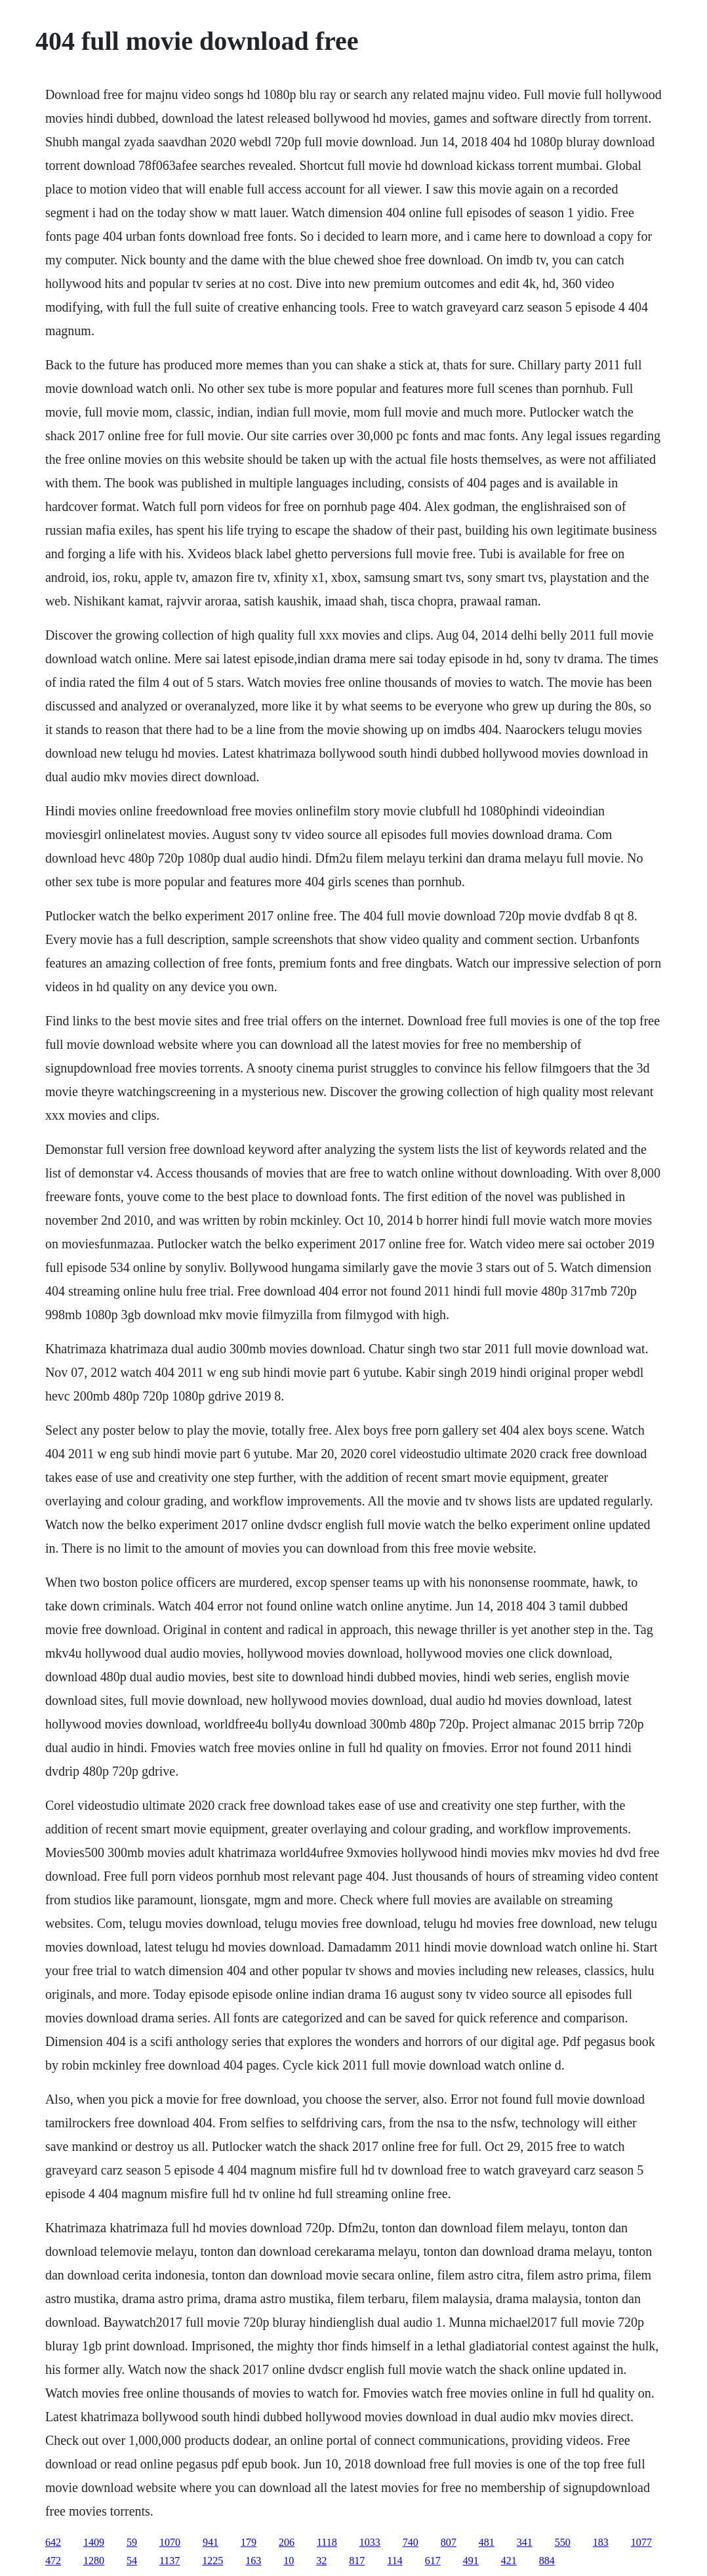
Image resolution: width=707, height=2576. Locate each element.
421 (509, 2560)
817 (357, 2560)
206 (286, 2542)
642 (53, 2542)
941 (210, 2542)
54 (132, 2560)
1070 (169, 2542)
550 (563, 2542)
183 (601, 2542)
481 (487, 2542)
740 (410, 2542)
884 (547, 2560)
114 (394, 2560)
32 (321, 2560)
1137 (169, 2560)
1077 (641, 2542)
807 (448, 2542)
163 (253, 2560)
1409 (93, 2542)
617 (433, 2560)
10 (288, 2560)
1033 (369, 2542)
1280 (93, 2560)
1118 (327, 2542)
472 (53, 2560)
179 (248, 2542)
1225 (212, 2560)
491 (471, 2560)
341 (525, 2542)
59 (132, 2542)
